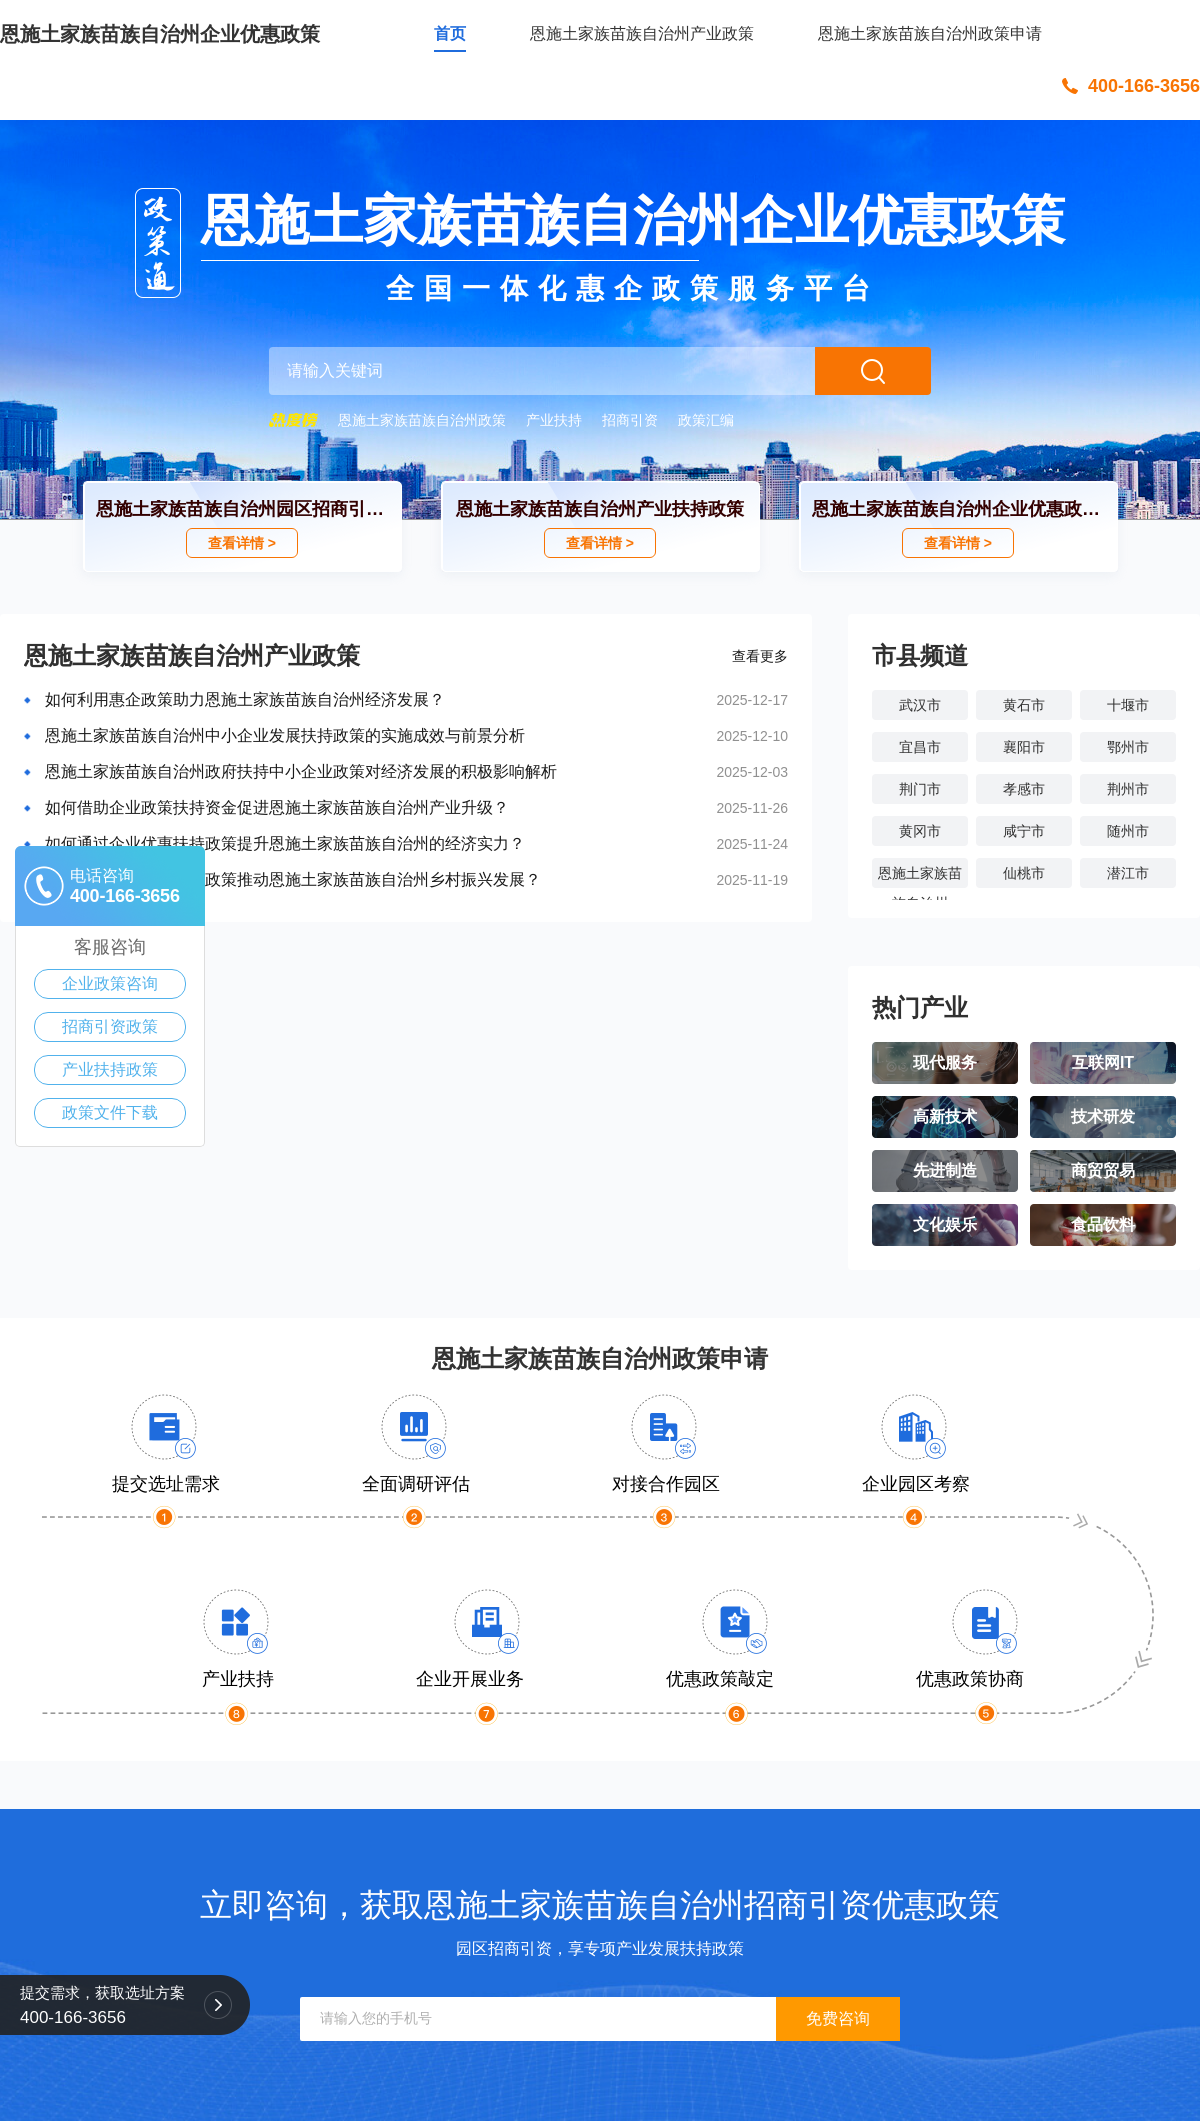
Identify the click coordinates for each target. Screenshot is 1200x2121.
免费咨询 (838, 2018)
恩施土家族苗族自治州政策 (422, 420)
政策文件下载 (110, 1112)
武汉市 (920, 705)
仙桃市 (1024, 873)
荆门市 (920, 789)
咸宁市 (1024, 831)
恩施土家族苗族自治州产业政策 (642, 33)
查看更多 (760, 656)
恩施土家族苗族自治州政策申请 (930, 33)
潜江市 (1128, 873)
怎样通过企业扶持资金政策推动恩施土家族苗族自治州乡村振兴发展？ (293, 879)
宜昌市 (920, 747)
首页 (450, 33)
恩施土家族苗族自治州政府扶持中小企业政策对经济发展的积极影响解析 (301, 771)
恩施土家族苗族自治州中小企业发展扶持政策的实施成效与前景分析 (285, 735)
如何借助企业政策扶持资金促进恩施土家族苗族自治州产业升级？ (277, 807)
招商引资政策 (110, 1026)
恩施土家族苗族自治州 (920, 876)
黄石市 (1024, 705)
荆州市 (1128, 789)
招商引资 (630, 420)
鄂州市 (1128, 747)
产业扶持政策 (110, 1069)
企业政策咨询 (110, 983)
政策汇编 (706, 420)
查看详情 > (242, 543)
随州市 (1128, 831)
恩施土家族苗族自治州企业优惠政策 (160, 34)
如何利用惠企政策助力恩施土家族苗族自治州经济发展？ (245, 699)
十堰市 (1128, 705)
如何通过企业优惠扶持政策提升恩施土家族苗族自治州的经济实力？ (285, 843)
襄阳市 (1024, 747)
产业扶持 (554, 420)
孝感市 (1024, 789)
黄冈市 (920, 831)
